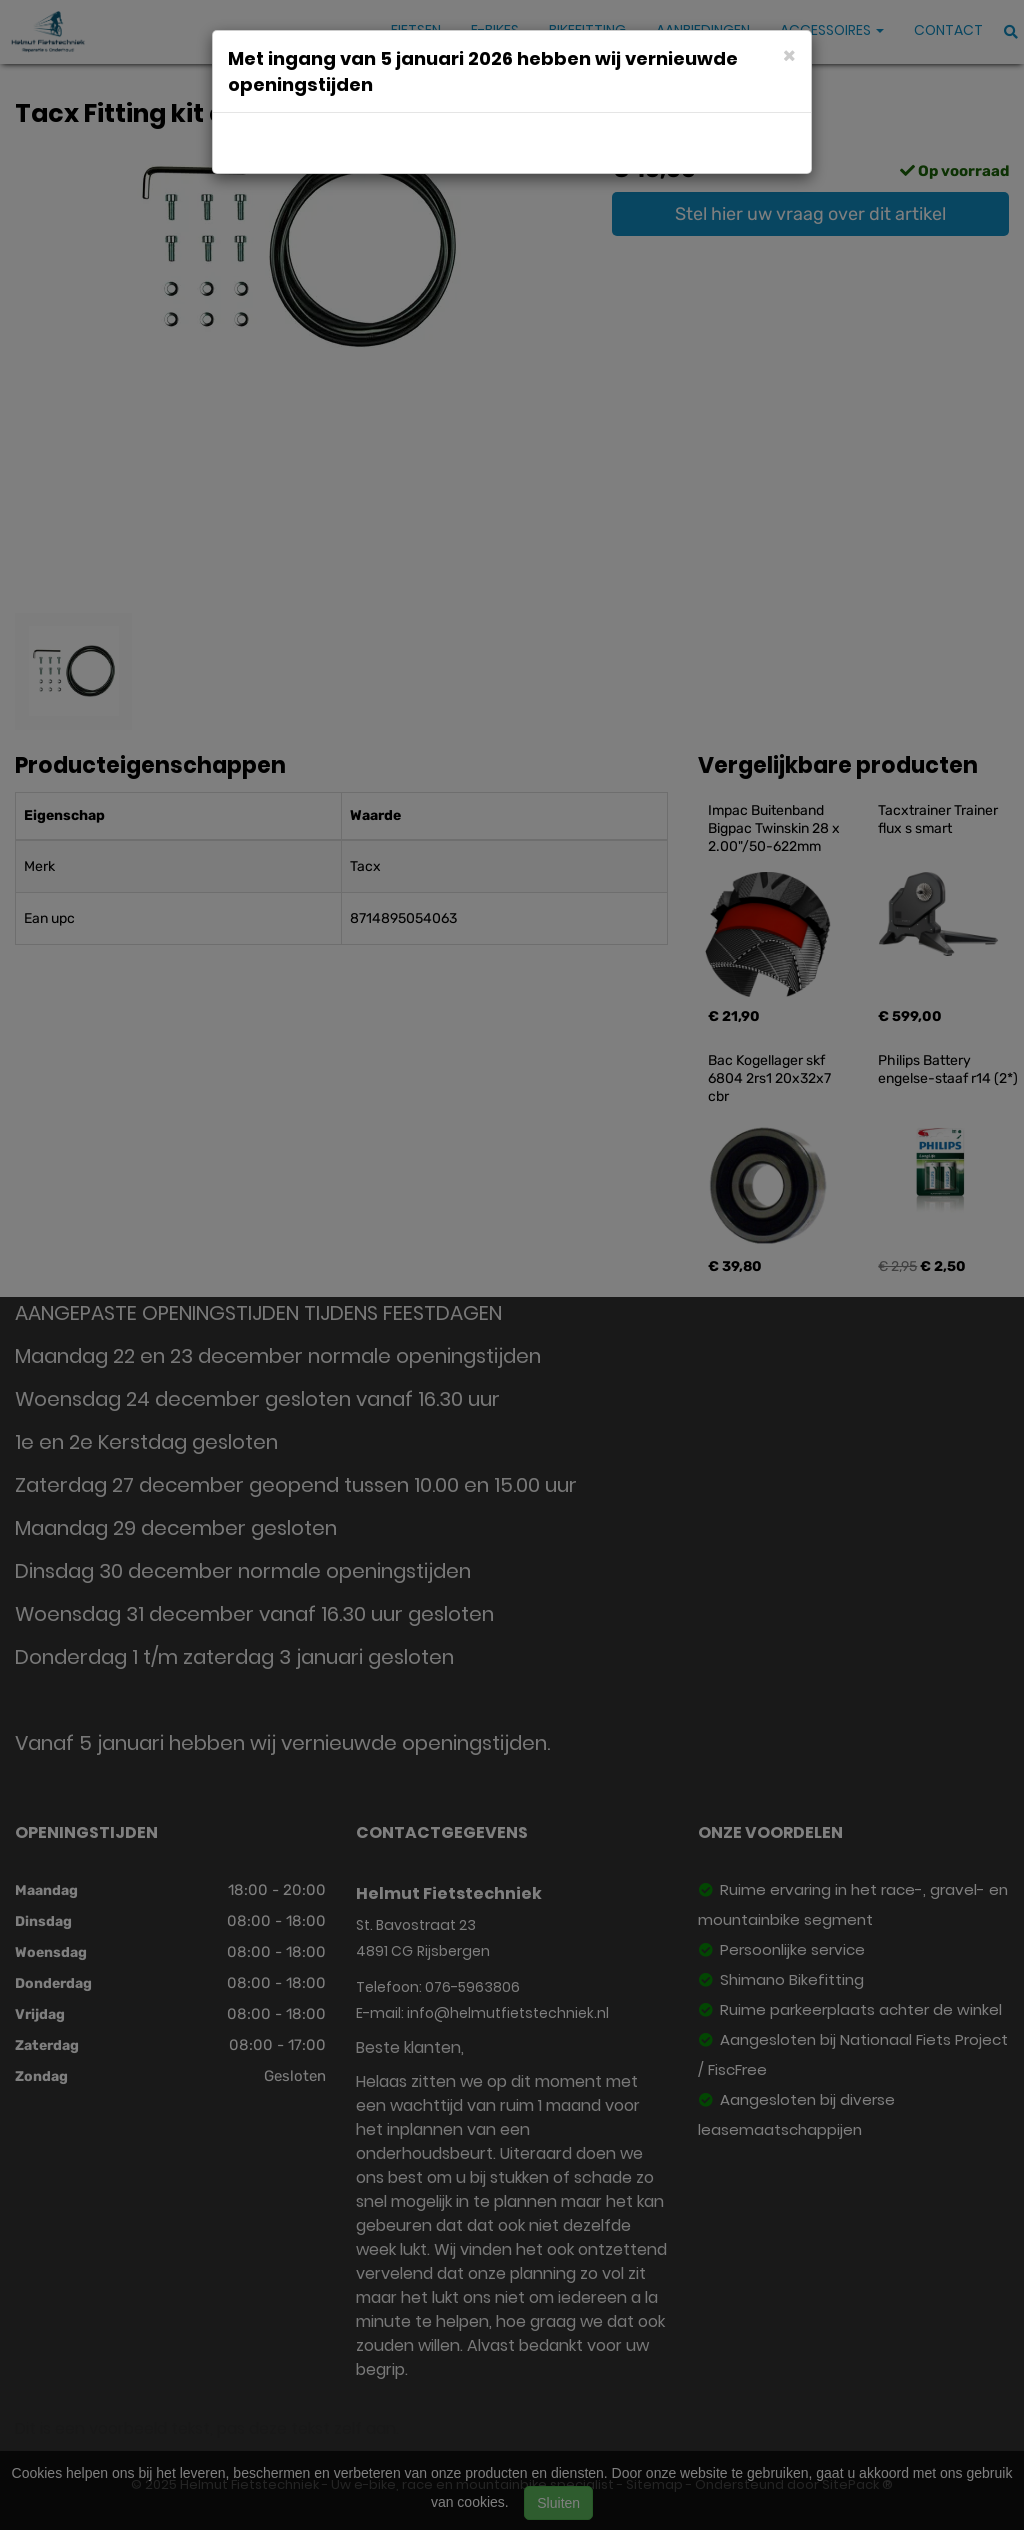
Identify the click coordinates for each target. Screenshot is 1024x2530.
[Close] (789, 54)
